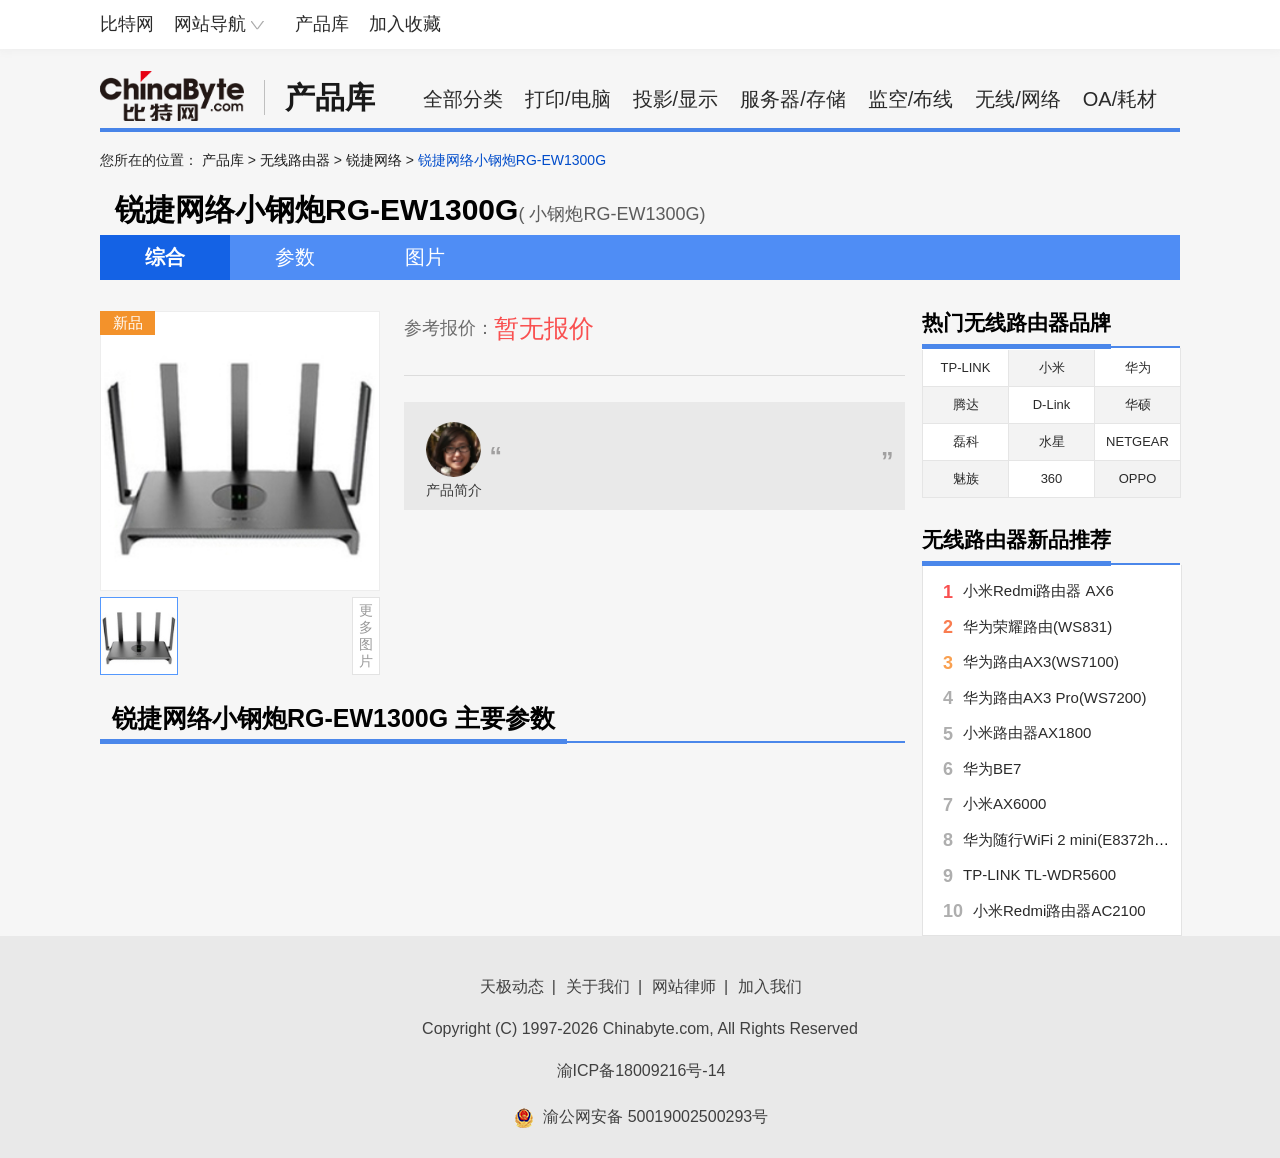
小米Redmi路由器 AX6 (1038, 590)
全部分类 (463, 99)
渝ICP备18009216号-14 (641, 1070)
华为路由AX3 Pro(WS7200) (1054, 697)
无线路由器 (295, 160)
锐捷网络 (374, 160)
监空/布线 (911, 99)
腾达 (966, 404)
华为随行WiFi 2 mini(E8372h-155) (1076, 839)
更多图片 (366, 635)
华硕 (1138, 404)
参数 (295, 257)
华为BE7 (992, 768)
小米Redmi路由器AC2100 (1059, 910)
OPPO (1138, 478)
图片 (425, 257)
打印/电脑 (568, 99)
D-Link (1052, 404)
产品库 (322, 24)
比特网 (127, 24)
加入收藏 (405, 24)
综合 (165, 257)
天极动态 (512, 986)
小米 (1052, 367)
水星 (1052, 441)
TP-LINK (966, 367)
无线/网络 (1018, 99)
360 (1052, 478)
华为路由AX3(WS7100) (1041, 661)
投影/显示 (676, 99)
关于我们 (598, 986)
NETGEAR (1137, 441)
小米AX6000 (1004, 803)
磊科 (966, 441)
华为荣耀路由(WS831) (1037, 626)
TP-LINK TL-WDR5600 (1039, 874)
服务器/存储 (793, 99)
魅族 (966, 478)
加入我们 (770, 986)
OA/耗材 (1120, 99)
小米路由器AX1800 (1027, 732)
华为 (1138, 367)
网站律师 (684, 986)
